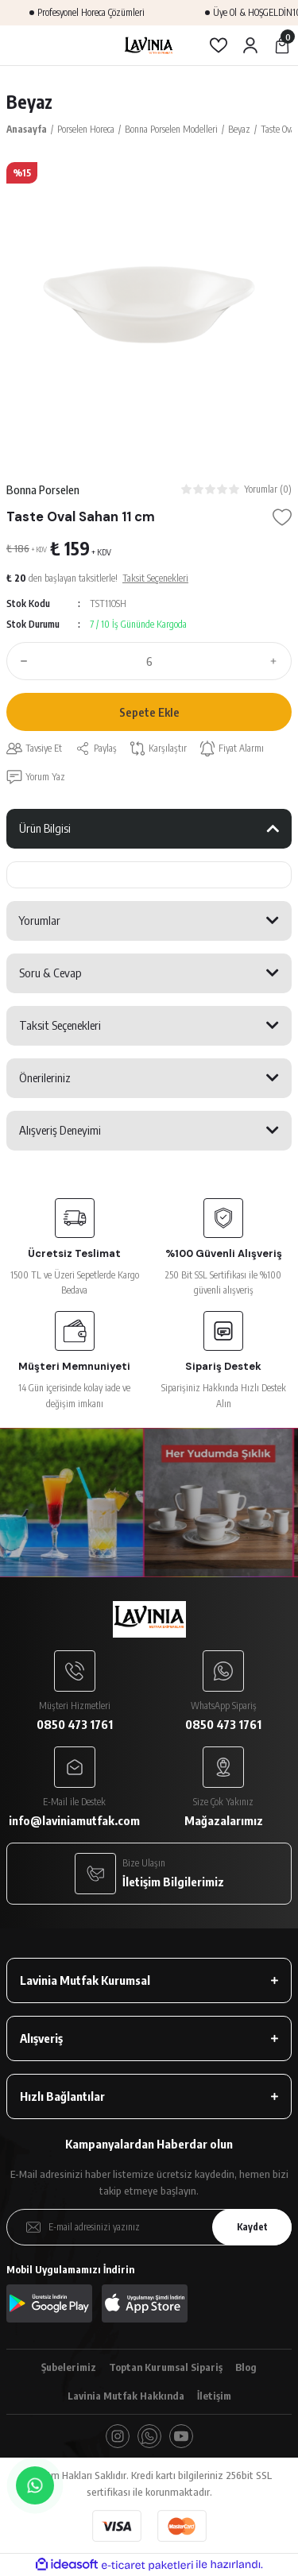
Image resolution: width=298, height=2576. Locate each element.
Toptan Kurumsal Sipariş (166, 2367)
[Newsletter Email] (149, 2227)
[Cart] (282, 45)
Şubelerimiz (68, 2367)
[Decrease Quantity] (20, 661)
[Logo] (149, 45)
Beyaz (29, 102)
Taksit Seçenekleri (60, 1025)
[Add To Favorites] (282, 517)
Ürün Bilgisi (45, 828)
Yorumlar (39, 920)
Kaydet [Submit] (252, 2227)
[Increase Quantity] (277, 661)
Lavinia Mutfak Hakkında (126, 2395)
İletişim (214, 2395)
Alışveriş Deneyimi (60, 1130)
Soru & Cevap (50, 972)
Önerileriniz (45, 1077)
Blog (246, 2367)
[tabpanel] (149, 304)
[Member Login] (250, 45)
